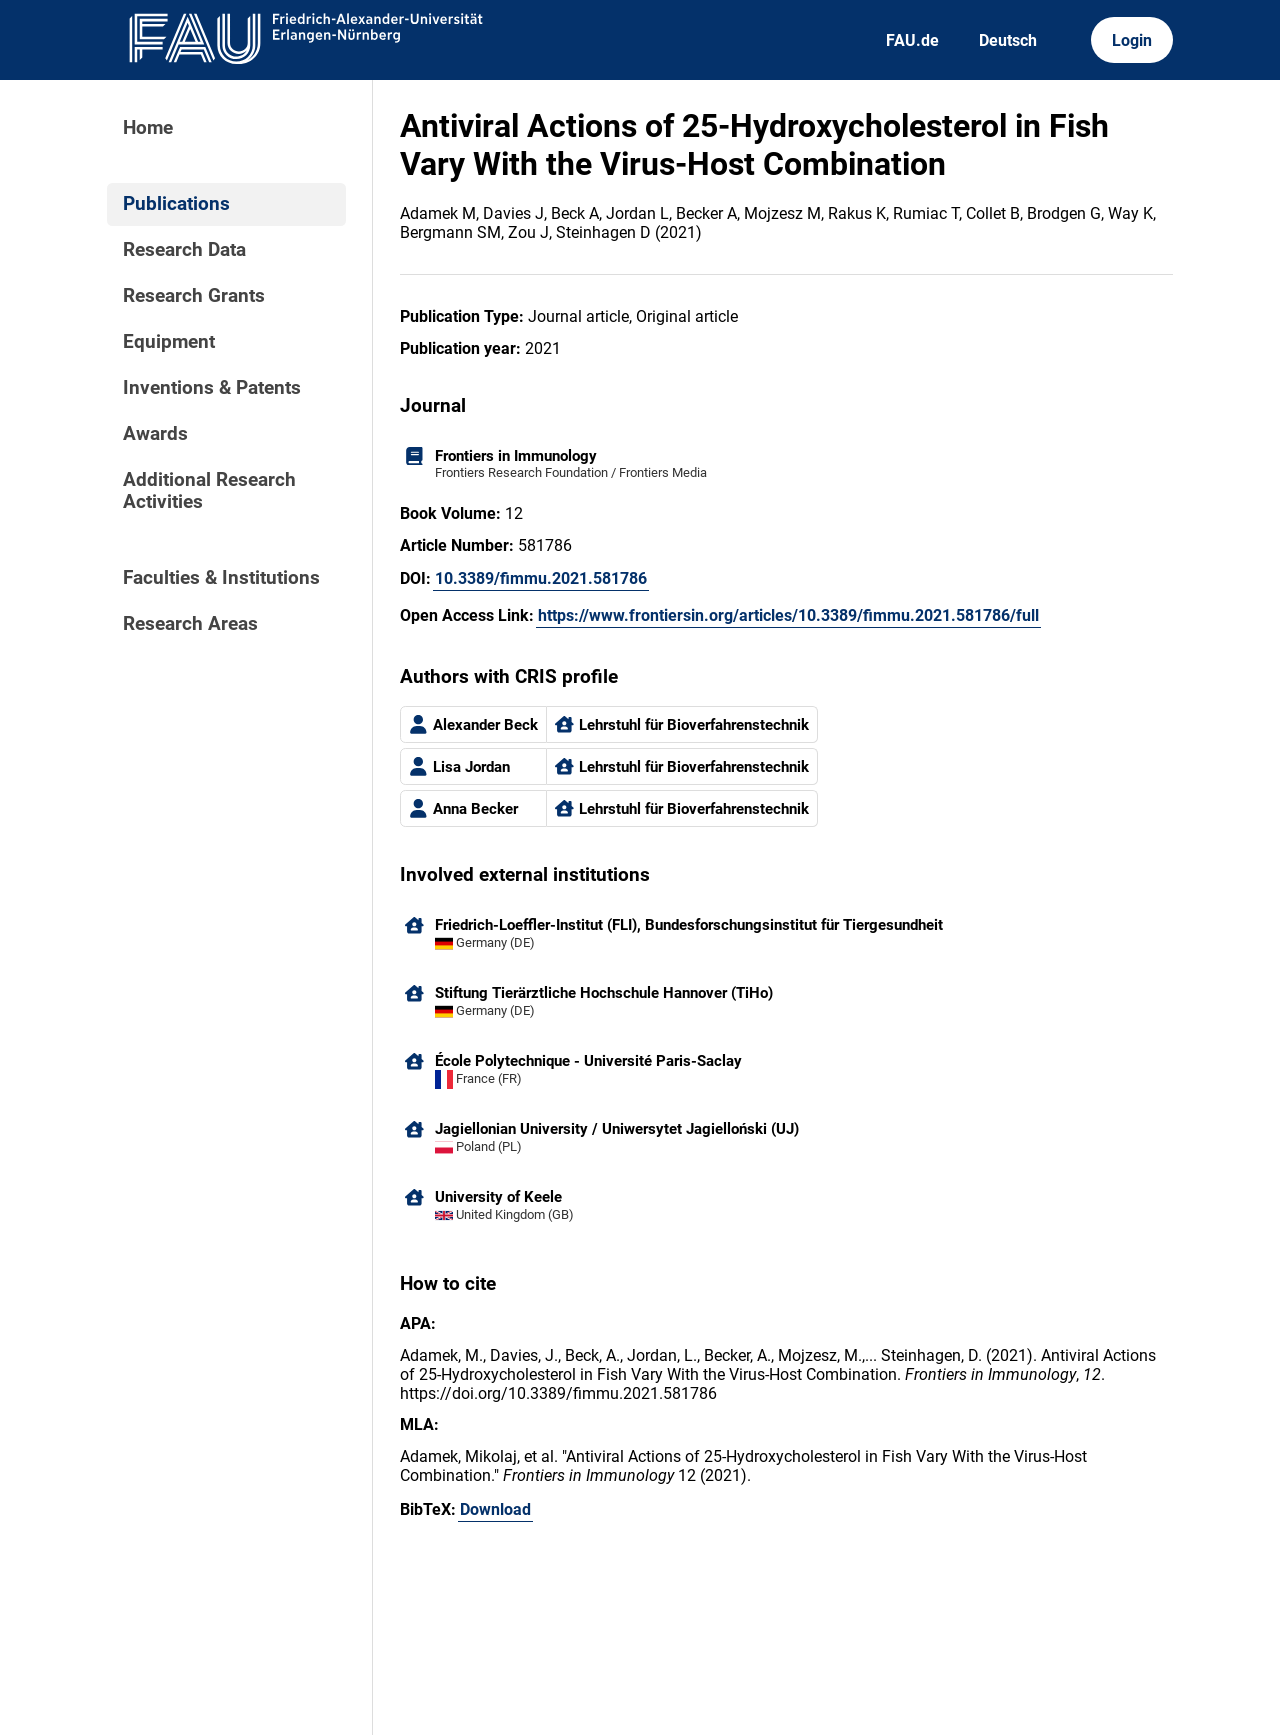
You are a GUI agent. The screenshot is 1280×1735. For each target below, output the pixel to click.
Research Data (184, 250)
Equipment (169, 342)
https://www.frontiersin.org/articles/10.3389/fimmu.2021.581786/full (788, 615)
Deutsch (1008, 40)
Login (1132, 40)
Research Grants (194, 296)
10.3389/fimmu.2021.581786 (541, 578)
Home (148, 128)
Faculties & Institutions (221, 578)
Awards (155, 434)
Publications (176, 204)
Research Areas (190, 624)
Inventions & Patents (212, 388)
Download (495, 1509)
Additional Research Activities (209, 491)
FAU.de (912, 40)
